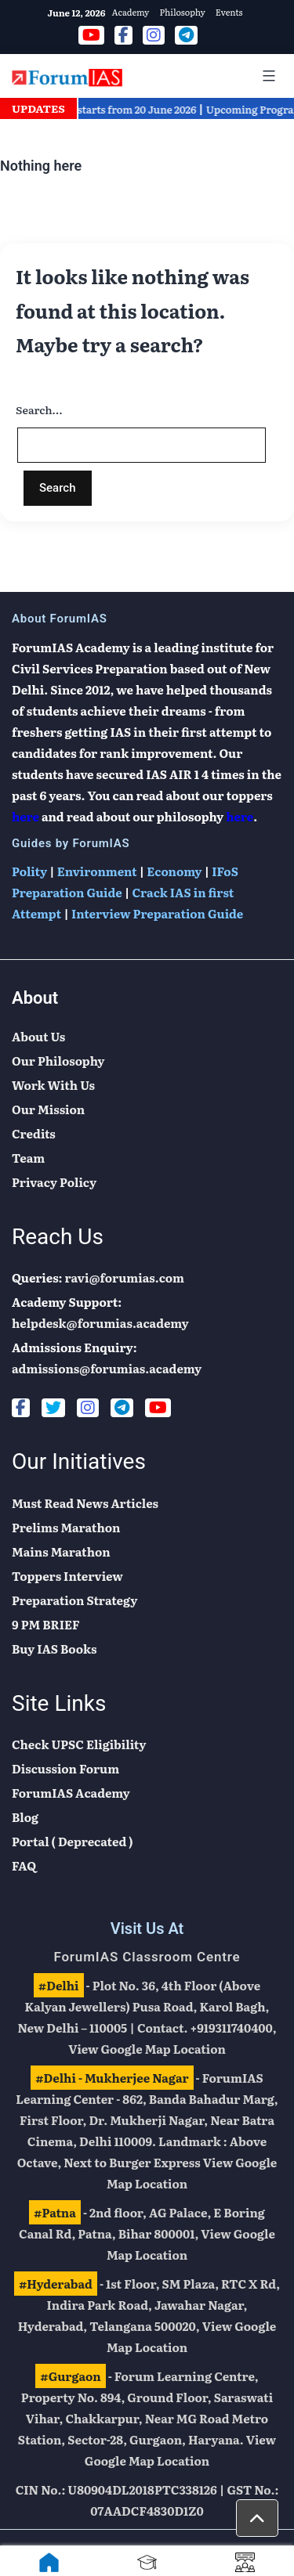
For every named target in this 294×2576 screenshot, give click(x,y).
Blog (25, 1817)
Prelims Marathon (66, 1527)
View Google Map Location (147, 2049)
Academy (130, 11)
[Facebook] (21, 1407)
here (25, 816)
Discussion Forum (65, 1768)
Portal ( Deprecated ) (72, 1841)
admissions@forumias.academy (106, 1368)
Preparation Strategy (74, 1600)
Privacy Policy (54, 1182)
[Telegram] (122, 1407)
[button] (257, 2518)
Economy (174, 871)
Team (28, 1158)
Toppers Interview (67, 1576)
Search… (39, 409)
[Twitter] (53, 1407)
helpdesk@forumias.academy (100, 1323)
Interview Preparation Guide (157, 913)
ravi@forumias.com (124, 1277)
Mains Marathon (61, 1551)
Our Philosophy (58, 1061)
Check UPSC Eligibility (79, 1744)
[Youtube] (158, 1407)
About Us (38, 1036)
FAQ (24, 1865)
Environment (97, 871)
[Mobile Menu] (266, 76)
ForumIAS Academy (71, 1793)
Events (229, 11)
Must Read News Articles (85, 1503)
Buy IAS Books (54, 1649)
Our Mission (48, 1109)
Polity (29, 871)
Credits (34, 1133)
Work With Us (53, 1085)
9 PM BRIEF (46, 1624)
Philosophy (182, 11)
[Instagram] (88, 1407)
